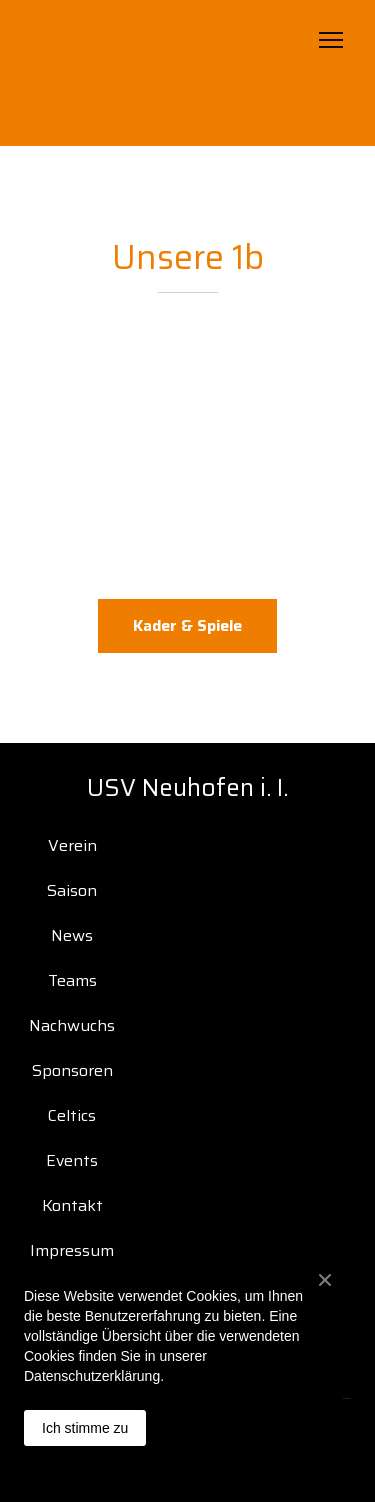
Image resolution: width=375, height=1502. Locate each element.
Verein (72, 845)
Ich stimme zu (85, 1428)
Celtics (72, 1115)
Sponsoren (72, 1070)
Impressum (72, 1250)
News (72, 935)
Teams (72, 980)
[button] (187, 626)
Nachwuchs (72, 1025)
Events (72, 1160)
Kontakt (72, 1205)
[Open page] (188, 73)
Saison (72, 890)
